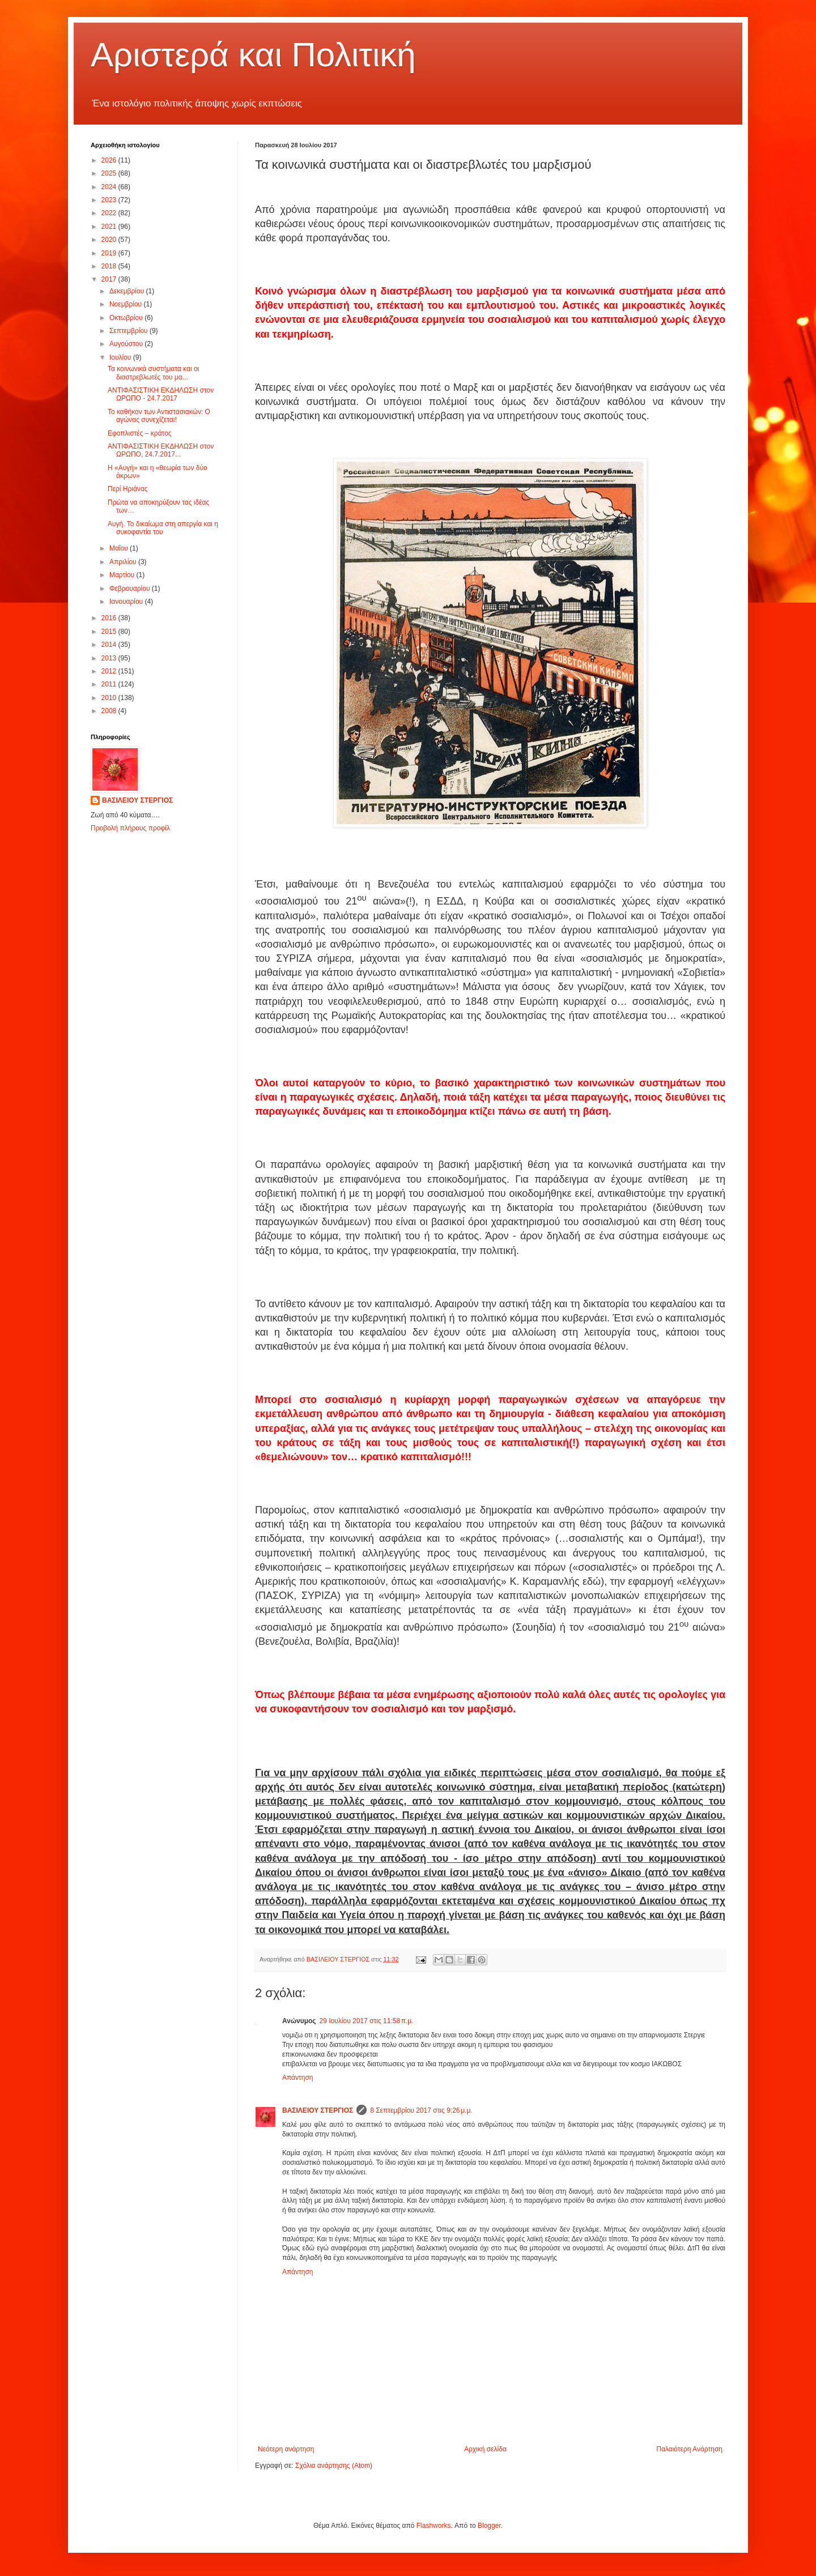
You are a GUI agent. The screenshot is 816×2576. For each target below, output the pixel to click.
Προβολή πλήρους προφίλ (130, 828)
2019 (109, 253)
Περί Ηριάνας (128, 489)
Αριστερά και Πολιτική (253, 55)
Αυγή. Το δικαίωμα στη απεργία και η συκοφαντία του (163, 528)
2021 (109, 227)
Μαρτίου (123, 575)
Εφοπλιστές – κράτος (140, 433)
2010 (109, 698)
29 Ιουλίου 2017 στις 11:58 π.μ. (367, 2021)
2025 (109, 173)
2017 (109, 279)
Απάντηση (297, 2078)
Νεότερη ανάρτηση (286, 2449)
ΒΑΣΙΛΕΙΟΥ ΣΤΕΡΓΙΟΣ (317, 2110)
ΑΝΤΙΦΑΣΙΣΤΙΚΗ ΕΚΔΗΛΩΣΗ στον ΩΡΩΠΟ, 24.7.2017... (161, 450)
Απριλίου (123, 562)
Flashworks (433, 2526)
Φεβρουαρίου (130, 588)
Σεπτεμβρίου (129, 331)
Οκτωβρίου (126, 318)
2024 (109, 187)
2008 (109, 711)
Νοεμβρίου (126, 304)
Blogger (489, 2526)
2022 (109, 213)
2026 (109, 160)
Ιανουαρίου (127, 601)
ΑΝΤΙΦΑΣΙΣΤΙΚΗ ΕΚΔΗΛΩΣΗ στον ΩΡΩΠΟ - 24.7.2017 (161, 394)
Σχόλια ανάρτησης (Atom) (333, 2466)
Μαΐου (119, 548)
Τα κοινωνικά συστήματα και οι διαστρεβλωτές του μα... (153, 373)
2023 (109, 200)
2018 (109, 266)
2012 (109, 671)
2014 (109, 645)
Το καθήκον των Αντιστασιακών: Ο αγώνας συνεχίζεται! (159, 416)
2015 (109, 632)
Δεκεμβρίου (127, 291)
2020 (109, 240)
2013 (109, 658)
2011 (109, 684)
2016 (109, 618)
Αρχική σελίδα (485, 2449)
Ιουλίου (121, 357)
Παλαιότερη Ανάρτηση (689, 2449)
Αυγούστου (126, 344)
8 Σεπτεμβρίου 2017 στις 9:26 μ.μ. (421, 2110)
